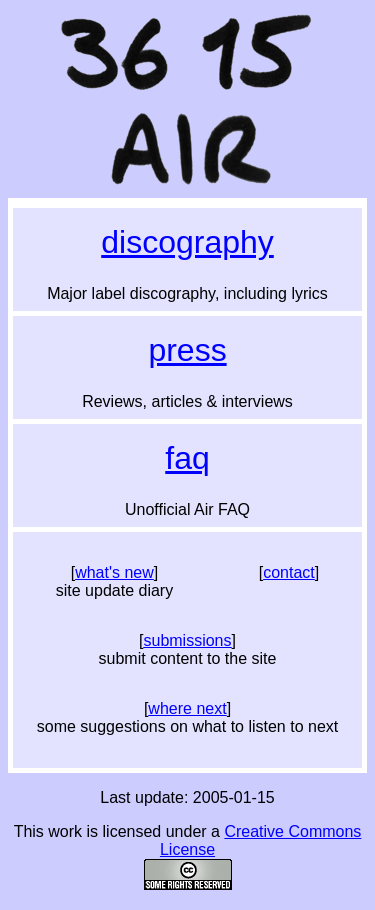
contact (289, 572)
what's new (114, 572)
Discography (187, 242)
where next (187, 708)
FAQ (187, 458)
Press (187, 350)
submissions (187, 640)
